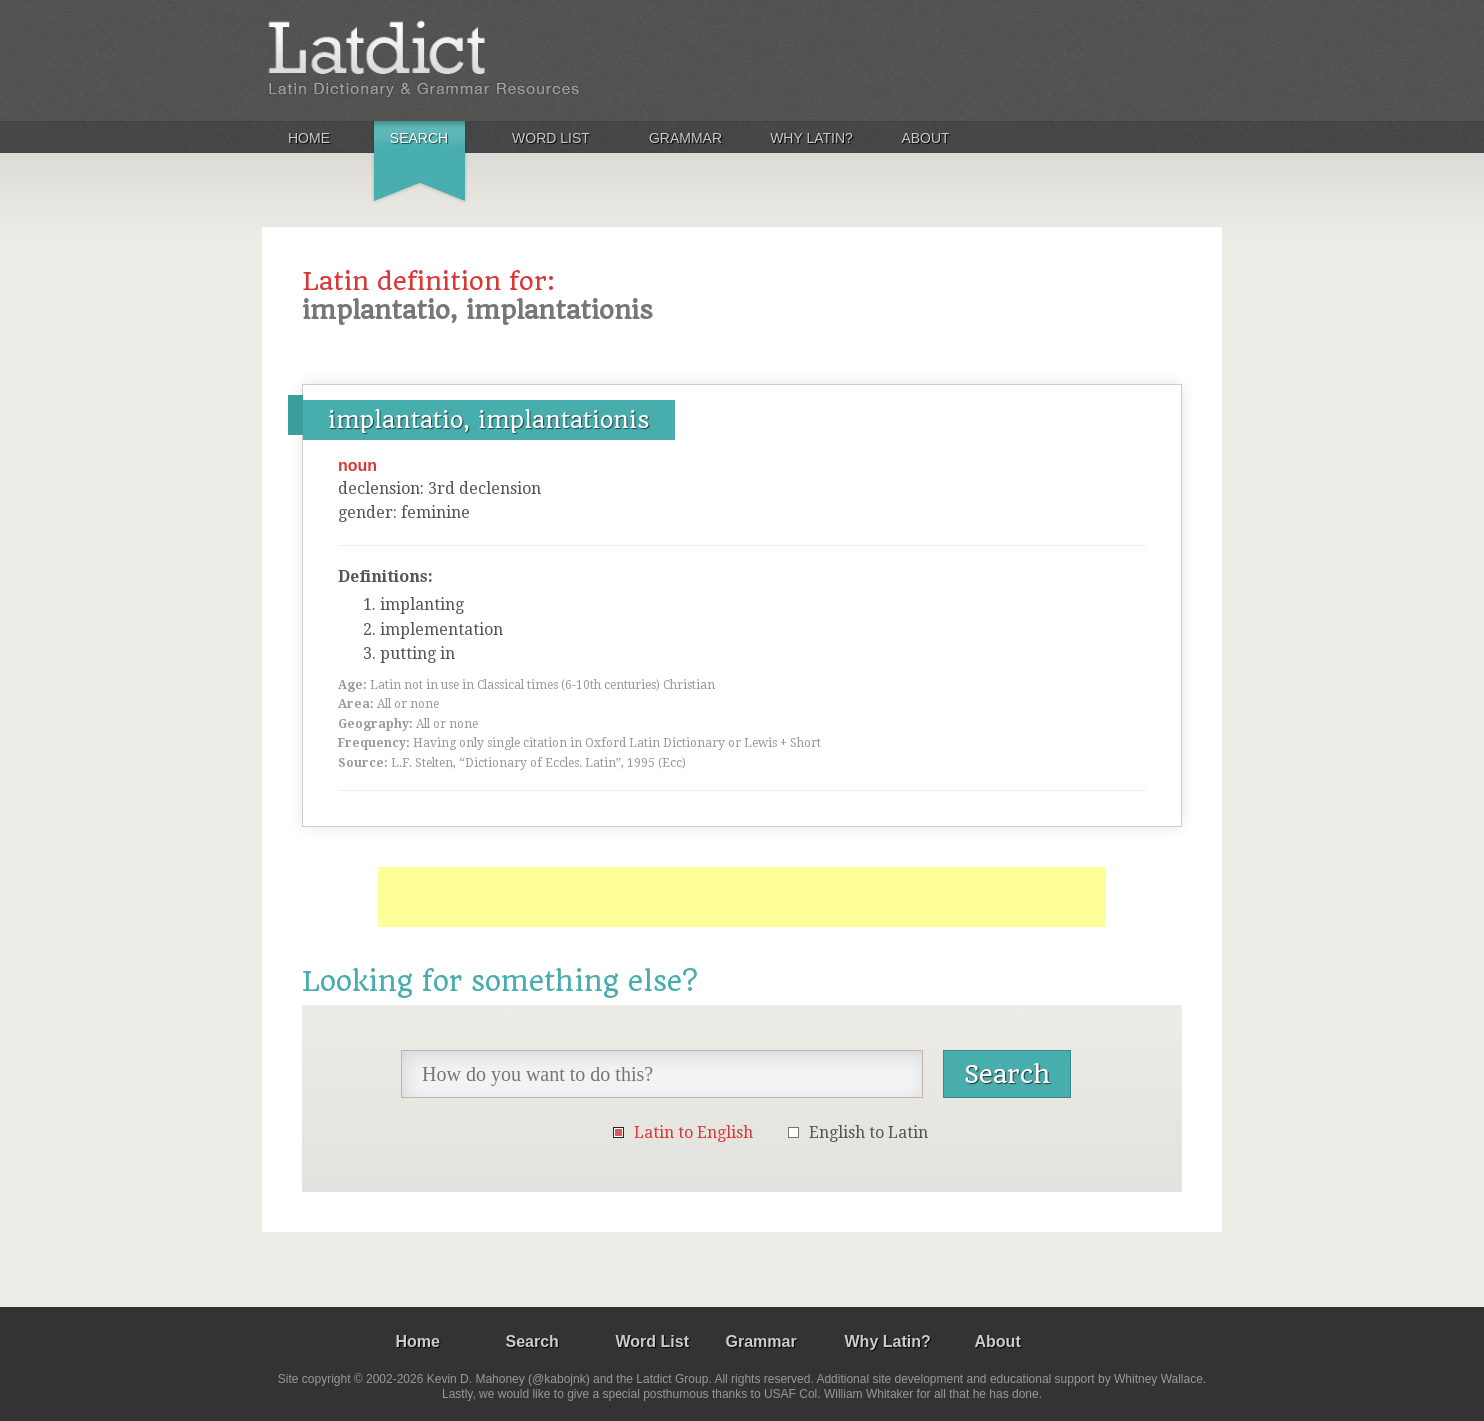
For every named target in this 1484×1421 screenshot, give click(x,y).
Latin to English (693, 1132)
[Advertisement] (742, 897)
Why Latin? (811, 138)
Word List (551, 138)
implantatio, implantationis (489, 420)
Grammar (685, 138)
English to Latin (868, 1132)
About (925, 138)
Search (419, 138)
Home (309, 138)
